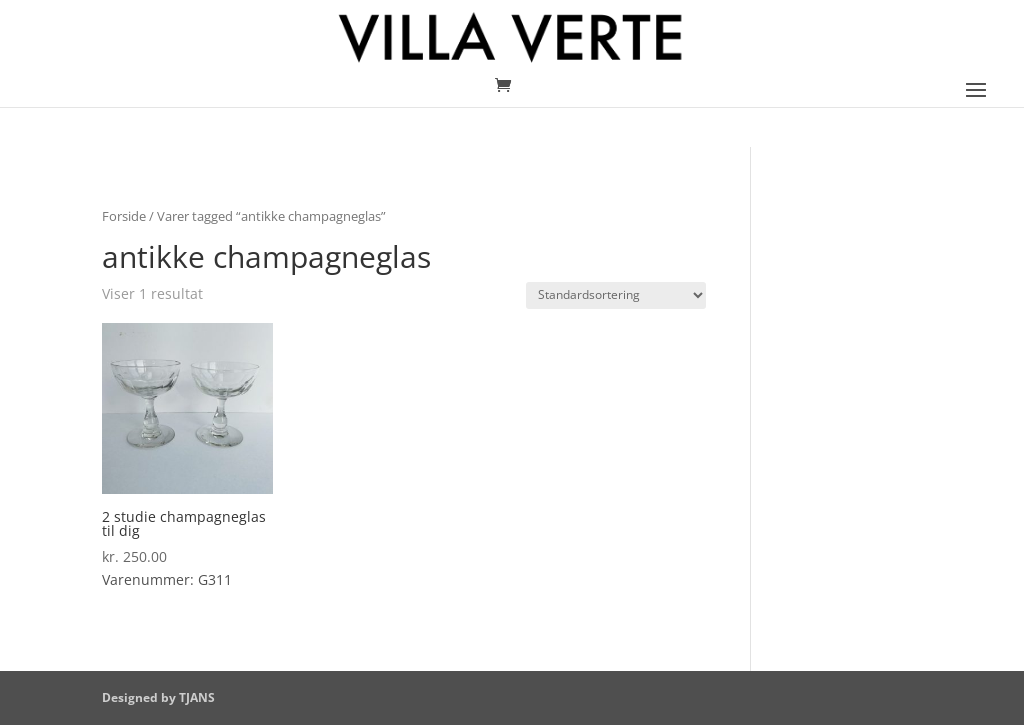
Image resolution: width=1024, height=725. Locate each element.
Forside (124, 216)
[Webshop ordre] (616, 295)
